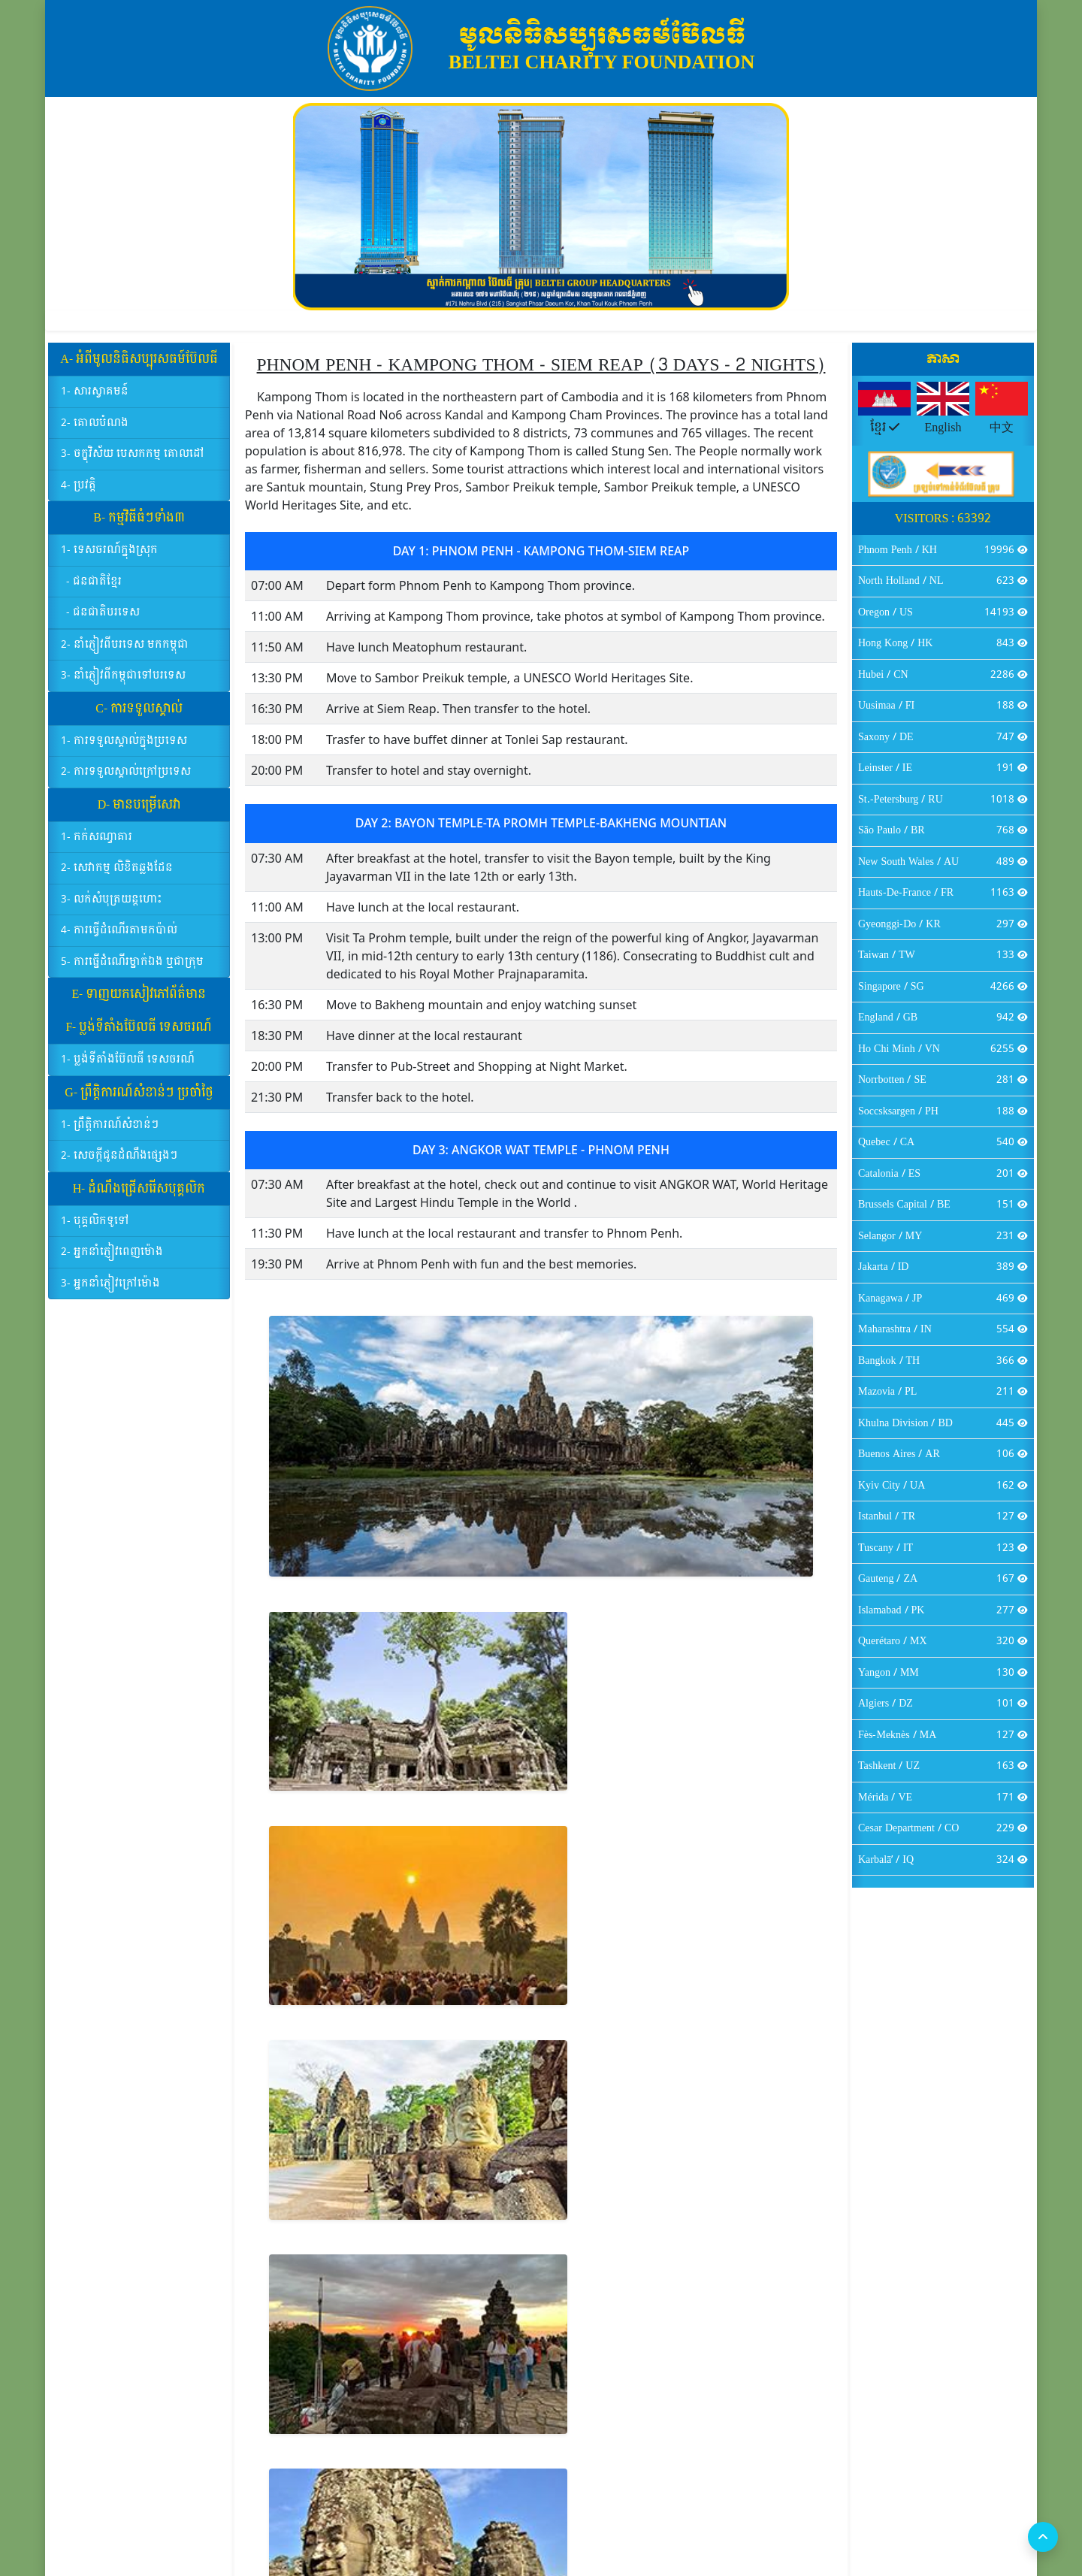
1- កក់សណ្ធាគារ (96, 845)
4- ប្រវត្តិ (78, 493)
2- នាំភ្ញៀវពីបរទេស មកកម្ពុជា (125, 652)
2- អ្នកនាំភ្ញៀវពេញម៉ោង (112, 1260)
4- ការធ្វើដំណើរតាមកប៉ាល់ (119, 939)
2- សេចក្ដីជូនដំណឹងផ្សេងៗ (119, 1164)
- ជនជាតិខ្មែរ (94, 589)
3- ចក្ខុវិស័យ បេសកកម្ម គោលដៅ (132, 462)
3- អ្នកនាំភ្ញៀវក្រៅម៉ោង (110, 1291)
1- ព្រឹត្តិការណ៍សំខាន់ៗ (110, 1132)
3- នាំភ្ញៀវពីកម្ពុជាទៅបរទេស (123, 684)
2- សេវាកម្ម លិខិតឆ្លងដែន (117, 876)
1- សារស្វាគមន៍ (94, 400)
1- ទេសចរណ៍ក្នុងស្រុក (109, 558)
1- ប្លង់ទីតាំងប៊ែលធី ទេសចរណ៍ (128, 1068)
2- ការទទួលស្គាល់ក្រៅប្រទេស (126, 780)
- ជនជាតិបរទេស (103, 621)
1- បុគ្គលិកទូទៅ (95, 1229)
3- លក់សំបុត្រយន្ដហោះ (111, 907)
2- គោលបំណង (94, 431)
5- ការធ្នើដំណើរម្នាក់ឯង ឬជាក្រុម (132, 969)
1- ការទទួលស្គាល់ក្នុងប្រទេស (124, 748)
